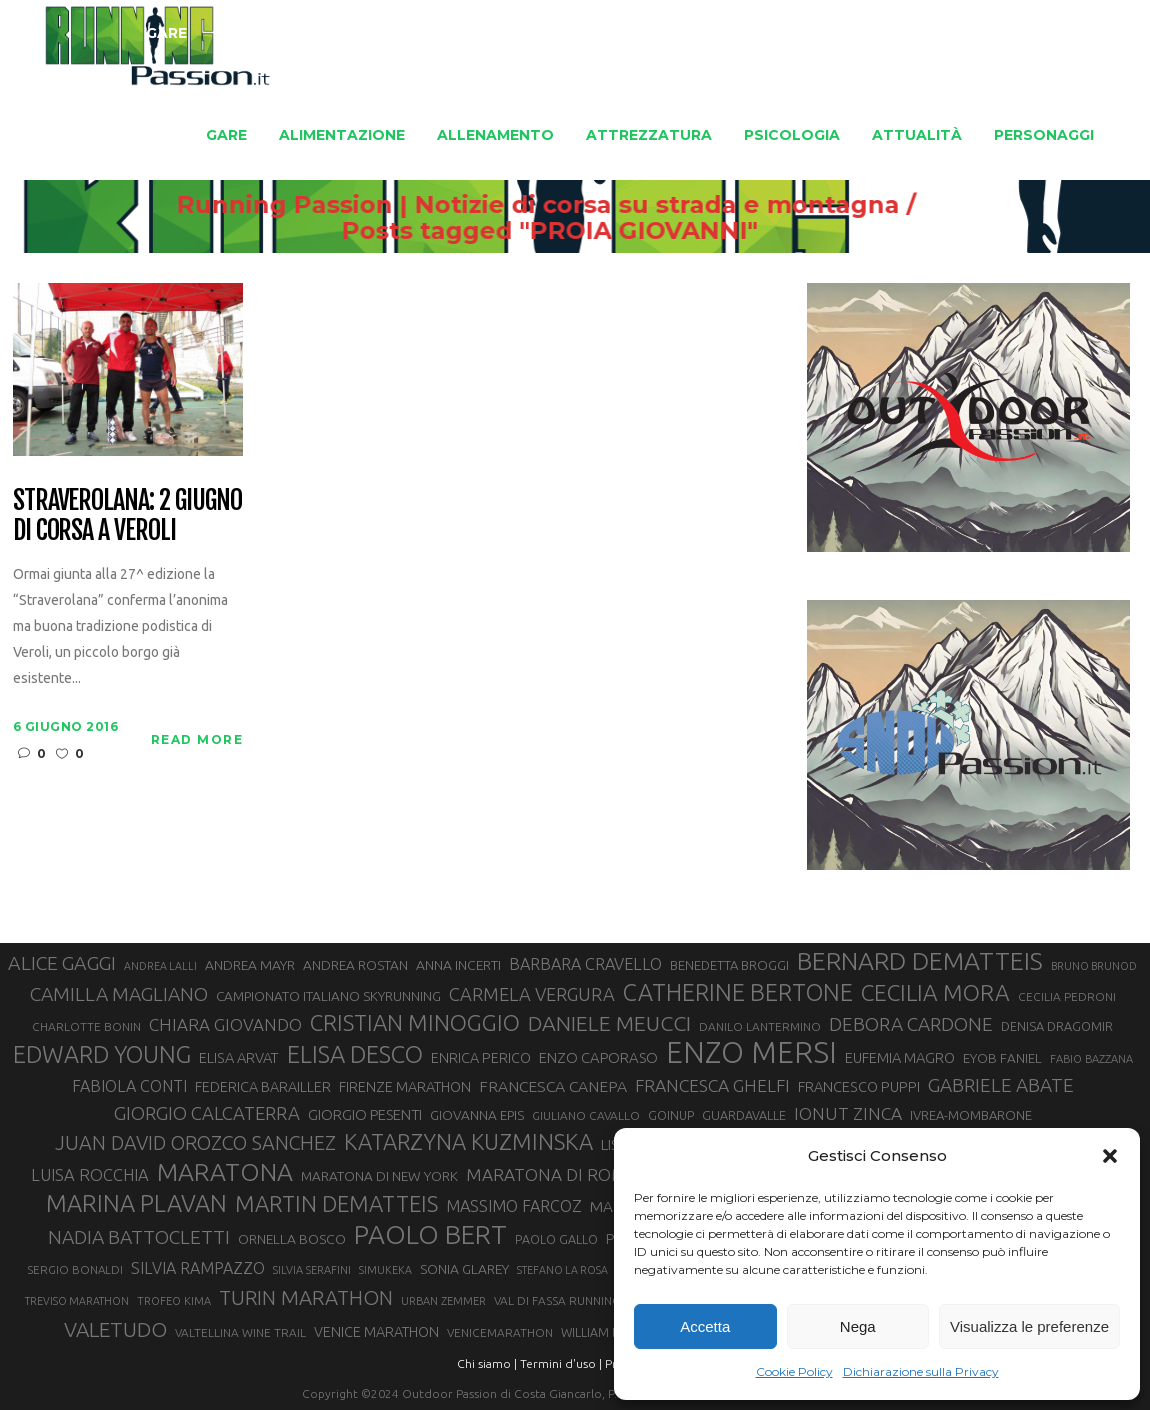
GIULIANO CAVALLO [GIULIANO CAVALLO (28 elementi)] (586, 1115)
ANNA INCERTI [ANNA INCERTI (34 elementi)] (458, 965)
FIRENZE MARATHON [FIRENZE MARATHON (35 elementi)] (405, 1087)
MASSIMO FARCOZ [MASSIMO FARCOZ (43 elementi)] (514, 1206)
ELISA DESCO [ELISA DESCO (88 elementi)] (355, 1055)
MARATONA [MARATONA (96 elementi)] (225, 1172)
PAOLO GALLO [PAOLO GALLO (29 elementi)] (556, 1239)
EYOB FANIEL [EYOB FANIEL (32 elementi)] (1002, 1058)
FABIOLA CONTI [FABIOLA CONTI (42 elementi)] (129, 1086)
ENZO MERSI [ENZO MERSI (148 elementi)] (751, 1053)
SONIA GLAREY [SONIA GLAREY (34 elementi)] (464, 1269)
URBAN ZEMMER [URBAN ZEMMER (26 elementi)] (443, 1301)
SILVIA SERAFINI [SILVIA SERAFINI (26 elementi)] (312, 1270)
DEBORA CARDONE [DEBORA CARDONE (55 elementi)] (911, 1024)
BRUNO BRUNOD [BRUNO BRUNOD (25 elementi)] (1094, 966)
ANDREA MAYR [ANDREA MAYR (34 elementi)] (250, 965)
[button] (1110, 1156)
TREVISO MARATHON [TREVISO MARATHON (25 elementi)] (77, 1301)
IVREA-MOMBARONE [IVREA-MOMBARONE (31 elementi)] (971, 1115)
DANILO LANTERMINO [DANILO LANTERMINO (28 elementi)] (760, 1026)
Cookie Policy (794, 1371)
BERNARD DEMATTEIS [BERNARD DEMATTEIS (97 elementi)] (920, 961)
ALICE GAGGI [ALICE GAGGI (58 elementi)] (62, 963)
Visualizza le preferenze (1029, 1326)
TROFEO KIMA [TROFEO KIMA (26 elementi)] (174, 1301)
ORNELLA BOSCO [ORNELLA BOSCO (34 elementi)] (292, 1239)
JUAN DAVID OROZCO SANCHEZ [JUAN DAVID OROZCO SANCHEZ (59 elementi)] (195, 1143)
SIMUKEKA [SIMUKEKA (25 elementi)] (385, 1270)
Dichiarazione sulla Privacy (921, 1371)
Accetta (705, 1326)
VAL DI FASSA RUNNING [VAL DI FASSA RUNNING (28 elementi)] (557, 1300)
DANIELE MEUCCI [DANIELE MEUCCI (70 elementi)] (609, 1023)
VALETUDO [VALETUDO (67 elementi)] (115, 1329)
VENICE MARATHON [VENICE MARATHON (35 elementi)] (376, 1332)
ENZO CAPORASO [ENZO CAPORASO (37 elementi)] (598, 1057)
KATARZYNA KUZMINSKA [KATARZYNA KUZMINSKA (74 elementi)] (468, 1141)
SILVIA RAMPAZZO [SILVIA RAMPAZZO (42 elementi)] (198, 1268)
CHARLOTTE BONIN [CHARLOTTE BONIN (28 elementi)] (86, 1026)
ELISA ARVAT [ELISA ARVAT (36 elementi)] (239, 1057)
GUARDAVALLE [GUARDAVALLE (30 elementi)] (744, 1115)
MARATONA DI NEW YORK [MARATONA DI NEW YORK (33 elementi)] (379, 1176)
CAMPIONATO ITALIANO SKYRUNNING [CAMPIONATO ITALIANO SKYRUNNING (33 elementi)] (328, 996)
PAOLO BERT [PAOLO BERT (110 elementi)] (430, 1234)
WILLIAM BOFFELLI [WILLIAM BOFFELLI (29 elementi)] (612, 1332)
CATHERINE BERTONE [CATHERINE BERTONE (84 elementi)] (738, 992)
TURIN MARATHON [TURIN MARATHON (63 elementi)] (306, 1297)
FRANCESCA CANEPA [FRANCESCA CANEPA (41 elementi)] (553, 1086)
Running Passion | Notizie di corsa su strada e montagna (584, 205)
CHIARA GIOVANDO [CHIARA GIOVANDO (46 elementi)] (225, 1024)
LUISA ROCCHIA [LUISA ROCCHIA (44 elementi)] (90, 1175)
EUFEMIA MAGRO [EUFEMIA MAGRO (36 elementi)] (900, 1057)
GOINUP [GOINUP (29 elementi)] (671, 1115)
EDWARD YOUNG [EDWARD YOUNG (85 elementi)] (102, 1054)
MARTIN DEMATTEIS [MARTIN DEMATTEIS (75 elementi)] (336, 1203)
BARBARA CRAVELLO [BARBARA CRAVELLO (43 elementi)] (585, 964)
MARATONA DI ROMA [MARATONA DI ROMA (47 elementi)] (552, 1174)
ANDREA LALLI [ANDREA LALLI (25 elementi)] (160, 966)
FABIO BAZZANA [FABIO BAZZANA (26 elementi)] (1091, 1059)
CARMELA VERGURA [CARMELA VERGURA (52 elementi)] (532, 994)
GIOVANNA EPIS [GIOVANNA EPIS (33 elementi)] (477, 1115)
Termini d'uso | (561, 1363)
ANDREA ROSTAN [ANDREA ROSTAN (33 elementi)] (355, 965)
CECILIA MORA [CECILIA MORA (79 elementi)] (935, 992)
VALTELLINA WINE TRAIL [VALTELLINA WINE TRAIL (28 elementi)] (240, 1332)
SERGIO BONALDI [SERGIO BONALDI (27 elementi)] (75, 1269)
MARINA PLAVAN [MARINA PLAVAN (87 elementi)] (136, 1203)
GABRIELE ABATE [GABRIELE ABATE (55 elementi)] (1001, 1085)
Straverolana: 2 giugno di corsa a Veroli (127, 516)
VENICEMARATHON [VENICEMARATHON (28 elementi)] (500, 1332)
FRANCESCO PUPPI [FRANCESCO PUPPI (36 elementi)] (859, 1086)
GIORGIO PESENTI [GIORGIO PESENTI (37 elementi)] (365, 1114)
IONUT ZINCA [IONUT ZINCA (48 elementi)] (848, 1113)
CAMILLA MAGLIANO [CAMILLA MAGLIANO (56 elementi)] (119, 994)
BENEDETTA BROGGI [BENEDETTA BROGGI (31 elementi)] (729, 965)
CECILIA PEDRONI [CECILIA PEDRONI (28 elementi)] (1067, 996)
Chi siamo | (487, 1363)
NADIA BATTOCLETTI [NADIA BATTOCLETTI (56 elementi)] (139, 1237)
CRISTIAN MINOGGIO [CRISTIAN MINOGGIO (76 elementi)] (415, 1022)
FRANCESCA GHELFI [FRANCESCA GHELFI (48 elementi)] (712, 1085)
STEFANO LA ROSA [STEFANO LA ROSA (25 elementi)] (562, 1270)
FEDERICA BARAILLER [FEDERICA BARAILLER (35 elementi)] (263, 1087)
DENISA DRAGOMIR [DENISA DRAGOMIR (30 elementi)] (1057, 1026)
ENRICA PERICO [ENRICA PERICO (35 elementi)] (481, 1058)
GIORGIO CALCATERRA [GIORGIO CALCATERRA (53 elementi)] (207, 1113)
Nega (858, 1326)
